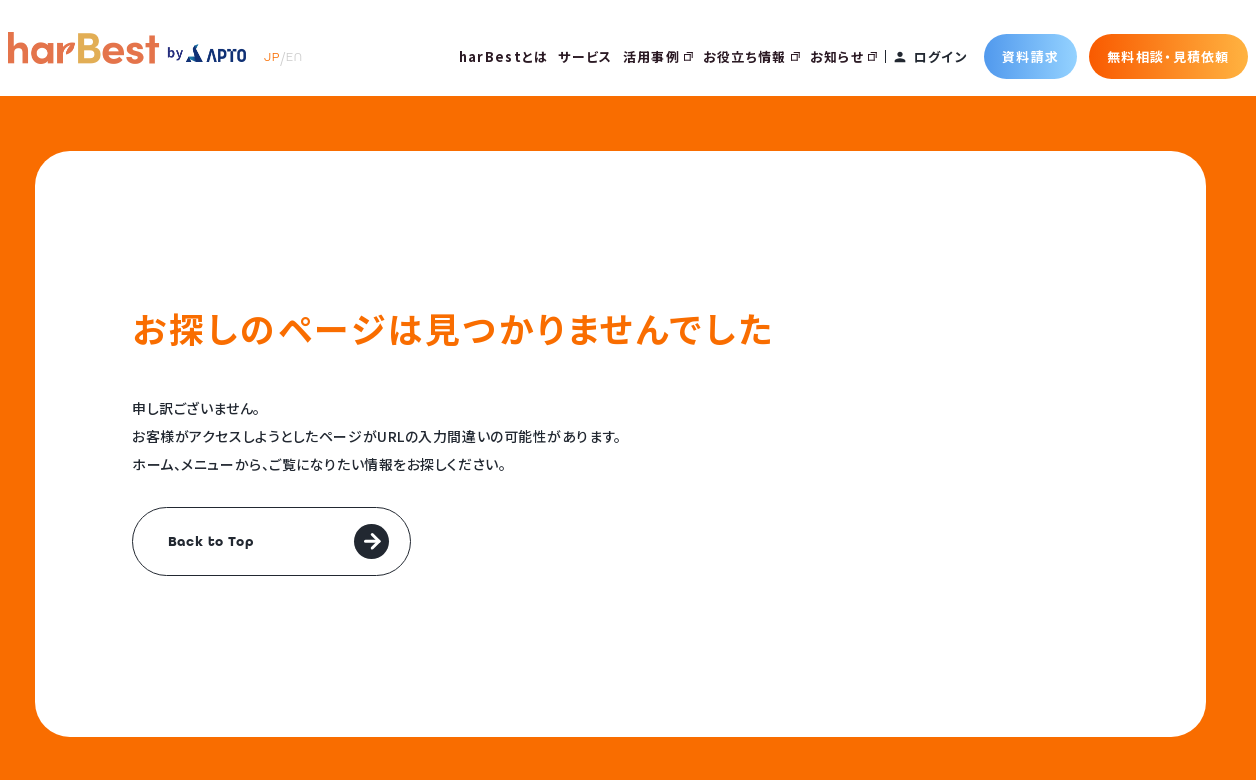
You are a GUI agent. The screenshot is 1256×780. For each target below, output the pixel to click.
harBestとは (504, 56)
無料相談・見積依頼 (1168, 56)
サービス (585, 56)
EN (294, 57)
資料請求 (1030, 56)
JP (272, 57)
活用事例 (658, 56)
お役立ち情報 (751, 56)
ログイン (941, 56)
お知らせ (843, 56)
